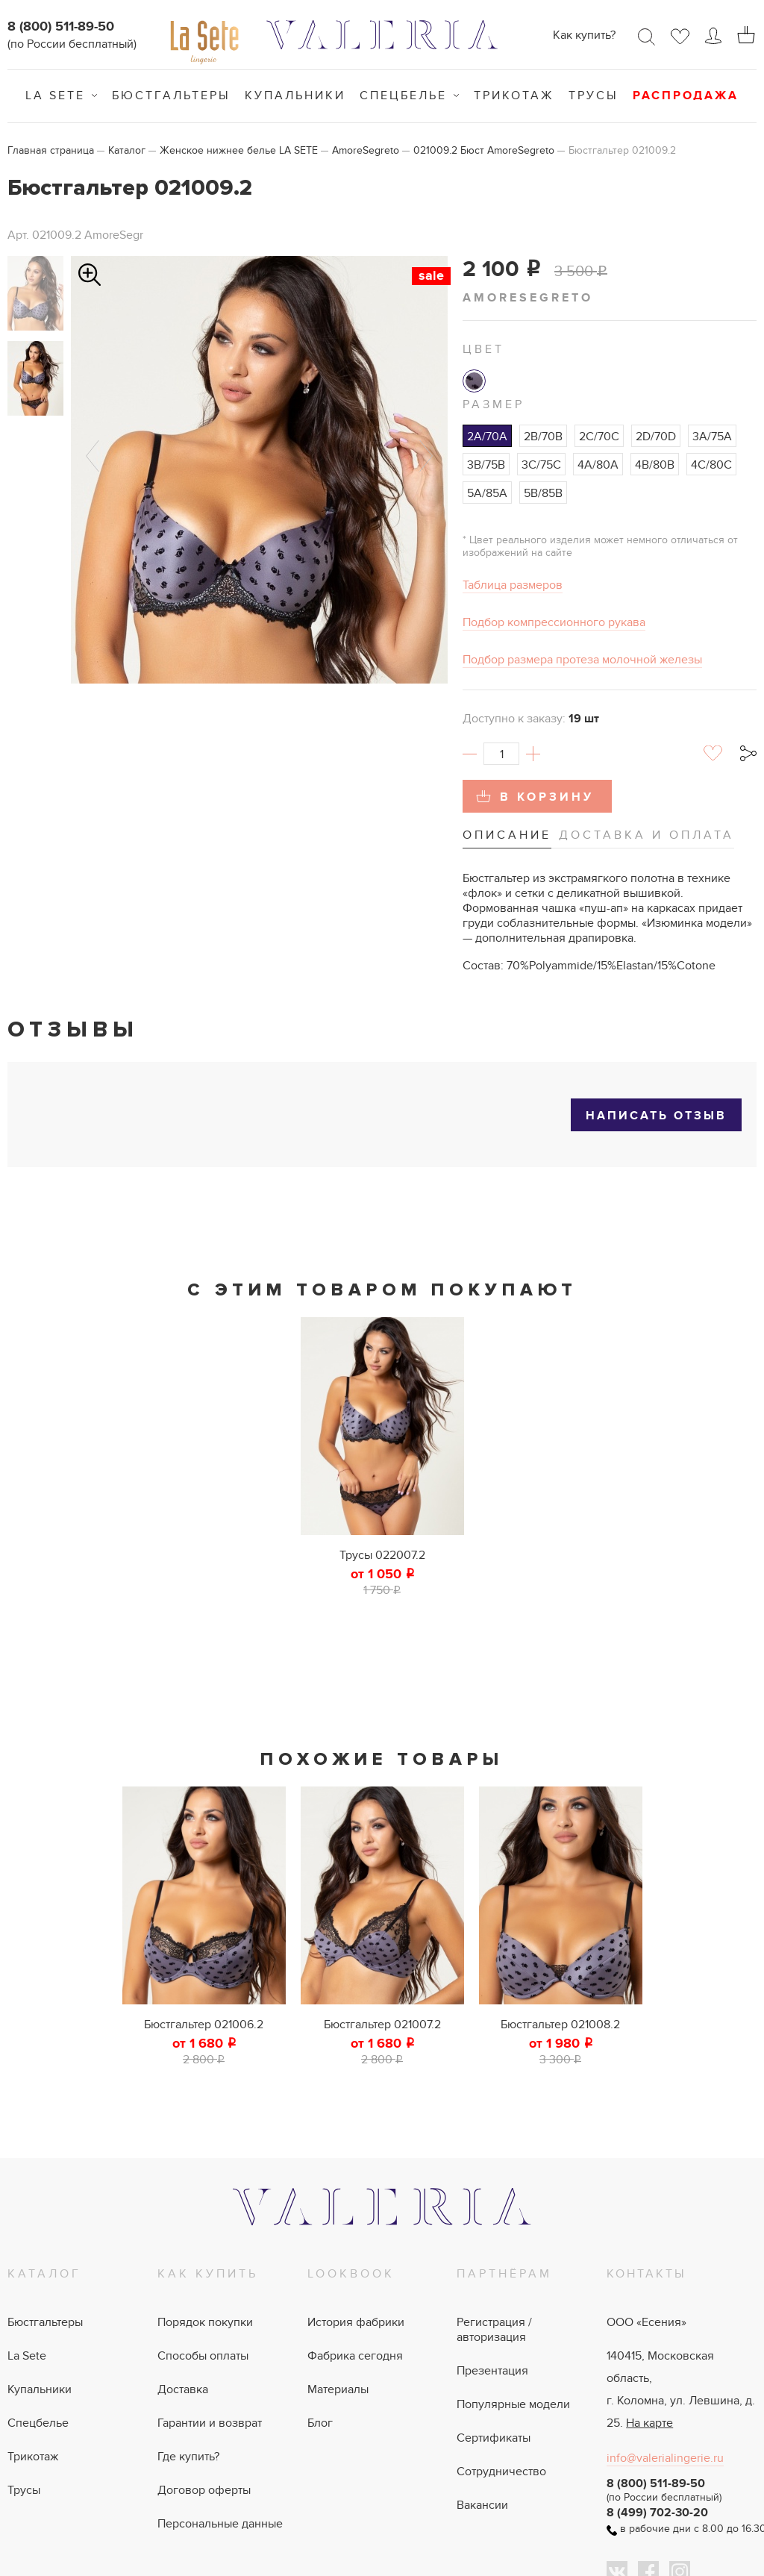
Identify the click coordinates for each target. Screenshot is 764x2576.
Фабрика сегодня (355, 2355)
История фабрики (355, 2322)
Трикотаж (514, 95)
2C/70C (599, 436)
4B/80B (654, 464)
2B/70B (543, 436)
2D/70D (656, 436)
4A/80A (598, 464)
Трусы (594, 95)
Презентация (492, 2370)
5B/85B (543, 493)
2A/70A (487, 436)
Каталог (126, 150)
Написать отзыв (656, 1115)
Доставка (182, 2389)
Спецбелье (403, 95)
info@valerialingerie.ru (665, 2458)
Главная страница (50, 150)
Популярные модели (513, 2404)
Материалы (338, 2389)
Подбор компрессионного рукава (554, 622)
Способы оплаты (202, 2355)
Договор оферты (204, 2490)
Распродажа (686, 95)
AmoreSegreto (365, 150)
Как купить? (584, 35)
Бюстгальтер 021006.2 (203, 2024)
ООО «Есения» (646, 2322)
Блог (320, 2423)
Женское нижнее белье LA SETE (239, 150)
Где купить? (188, 2456)
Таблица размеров (513, 585)
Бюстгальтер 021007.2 (382, 2024)
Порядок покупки (205, 2322)
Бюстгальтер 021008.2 (560, 2024)
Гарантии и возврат (209, 2423)
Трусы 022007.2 (382, 1555)
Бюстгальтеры (171, 95)
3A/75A (712, 436)
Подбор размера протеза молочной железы (582, 659)
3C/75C (541, 464)
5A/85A (487, 493)
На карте (649, 2423)
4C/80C (711, 464)
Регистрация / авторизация (494, 2330)
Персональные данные (220, 2523)
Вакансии (482, 2505)
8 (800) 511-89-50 (60, 27)
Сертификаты (493, 2437)
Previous (92, 456)
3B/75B (486, 464)
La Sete (55, 95)
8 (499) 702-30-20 (657, 2512)
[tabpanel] (382, 1457)
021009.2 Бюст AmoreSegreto (483, 150)
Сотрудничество (501, 2471)
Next (426, 456)
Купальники (295, 95)
